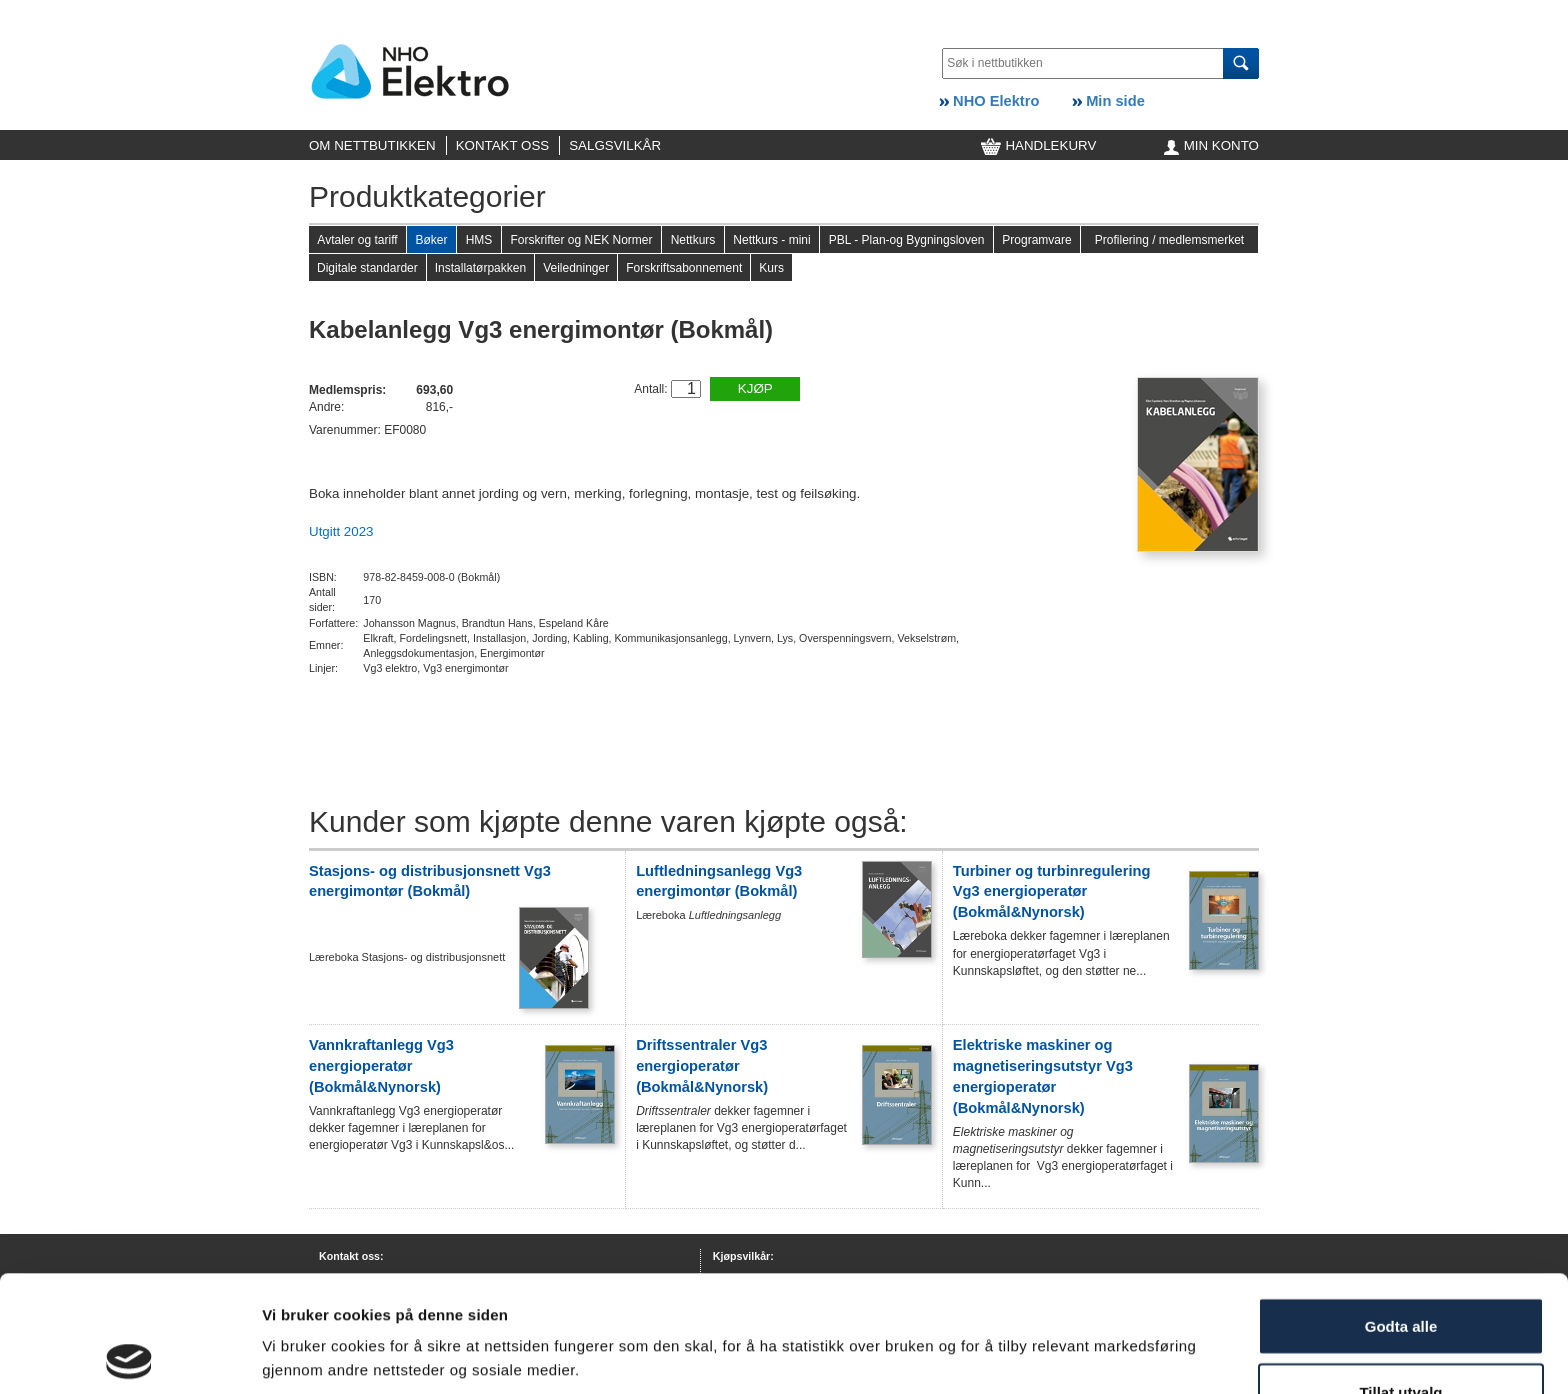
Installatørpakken (480, 268)
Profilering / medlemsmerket (1169, 240)
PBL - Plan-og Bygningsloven (907, 240)
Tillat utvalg (1400, 1275)
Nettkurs (693, 240)
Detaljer (290, 1348)
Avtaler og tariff (357, 240)
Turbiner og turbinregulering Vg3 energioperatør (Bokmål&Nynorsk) (1052, 892)
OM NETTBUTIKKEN (372, 145)
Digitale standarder (367, 268)
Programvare (1036, 240)
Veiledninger (576, 268)
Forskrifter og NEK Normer (581, 240)
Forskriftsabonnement (684, 268)
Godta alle (1401, 1209)
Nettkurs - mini (771, 240)
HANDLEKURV (1039, 145)
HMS (479, 240)
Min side (1108, 101)
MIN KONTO (1211, 145)
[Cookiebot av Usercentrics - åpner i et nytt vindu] (129, 1355)
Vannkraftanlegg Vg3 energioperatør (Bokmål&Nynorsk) (381, 1066)
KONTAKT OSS (503, 145)
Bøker (431, 240)
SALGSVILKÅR (615, 145)
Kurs (771, 268)
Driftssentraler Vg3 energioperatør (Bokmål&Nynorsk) (702, 1066)
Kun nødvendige (1401, 1340)
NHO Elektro (989, 101)
